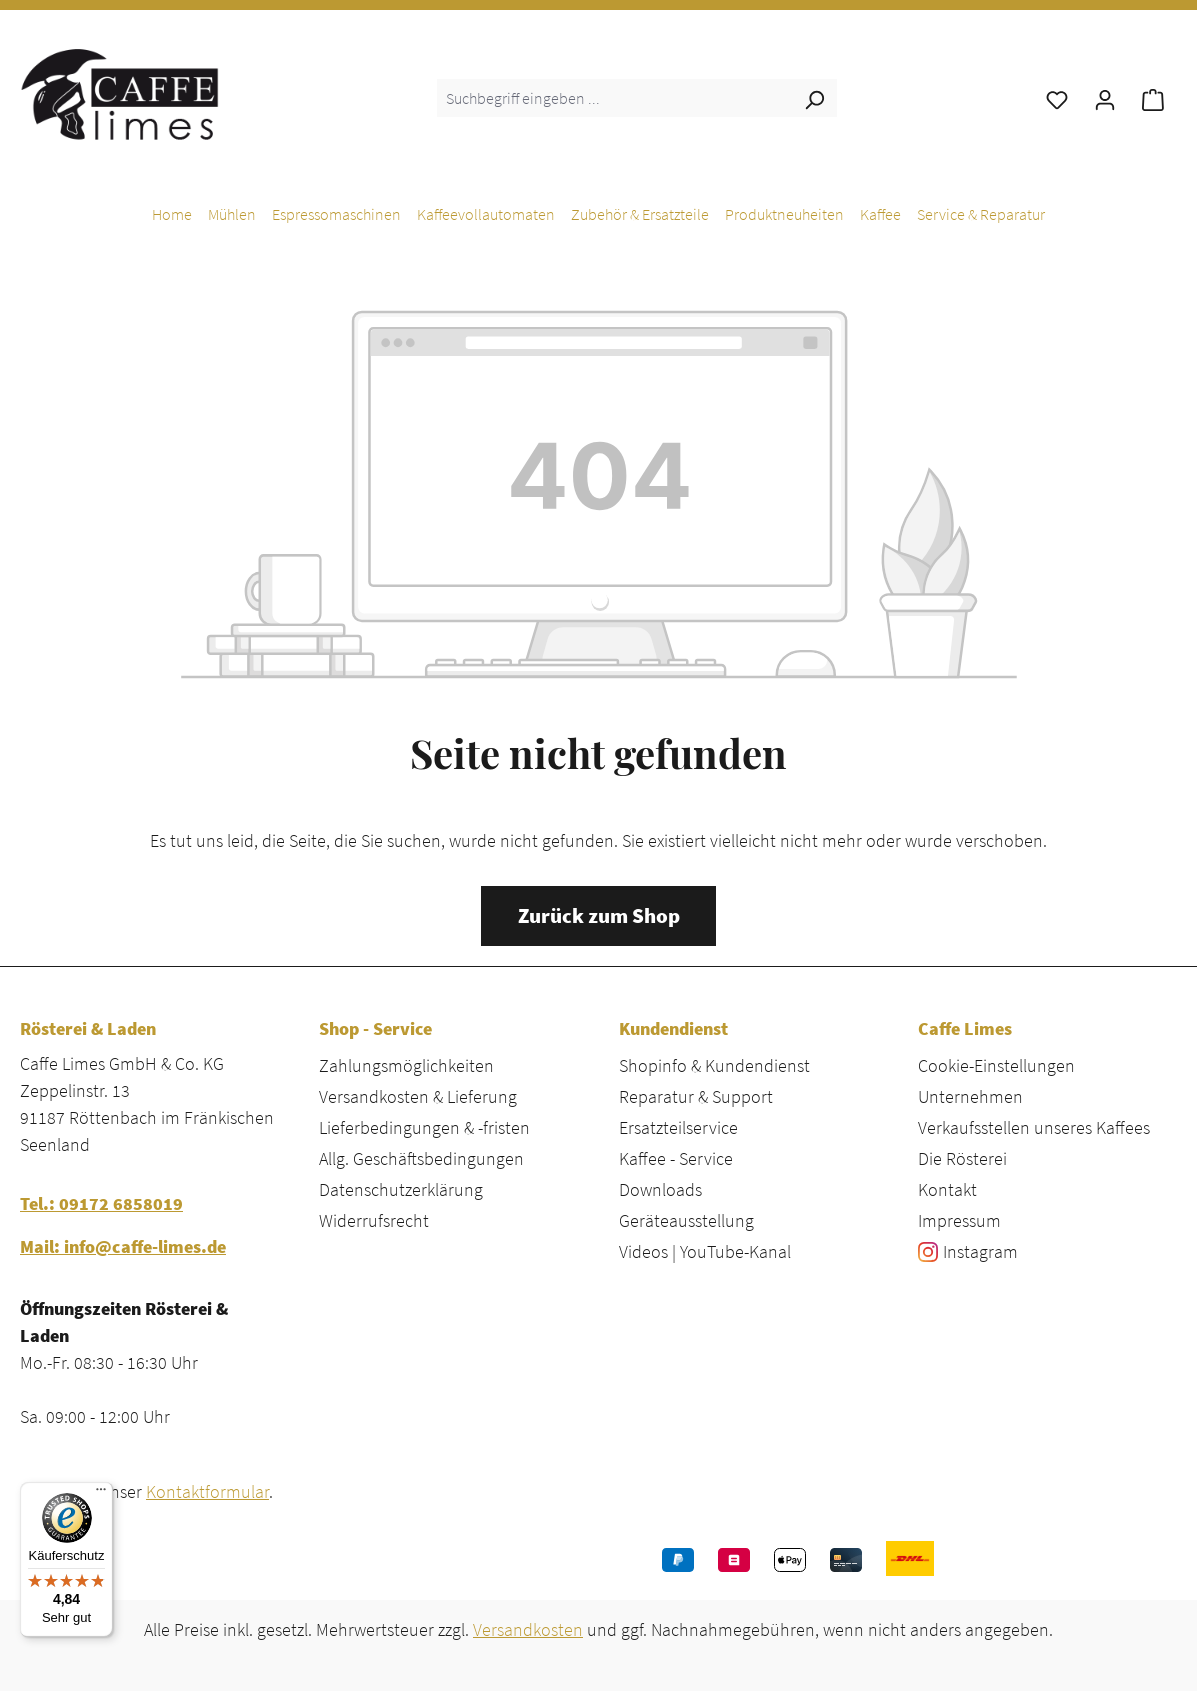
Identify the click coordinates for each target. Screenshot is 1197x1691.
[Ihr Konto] (1105, 98)
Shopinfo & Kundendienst (714, 1065)
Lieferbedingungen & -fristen (424, 1127)
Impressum (959, 1220)
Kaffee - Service (676, 1158)
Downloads (660, 1189)
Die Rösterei (962, 1158)
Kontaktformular (207, 1491)
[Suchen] (814, 98)
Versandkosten (528, 1629)
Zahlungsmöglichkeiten (406, 1065)
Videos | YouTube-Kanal (705, 1251)
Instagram (980, 1251)
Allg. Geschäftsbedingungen (421, 1158)
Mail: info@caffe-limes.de (123, 1246)
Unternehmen (970, 1096)
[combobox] (614, 98)
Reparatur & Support (696, 1096)
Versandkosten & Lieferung (418, 1096)
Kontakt (947, 1189)
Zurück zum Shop (599, 916)
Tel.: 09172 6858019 (101, 1203)
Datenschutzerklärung (401, 1189)
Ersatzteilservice (678, 1127)
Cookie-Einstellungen (996, 1065)
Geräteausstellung (686, 1220)
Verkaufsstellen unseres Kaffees (1034, 1127)
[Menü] (101, 1494)
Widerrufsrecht (374, 1220)
